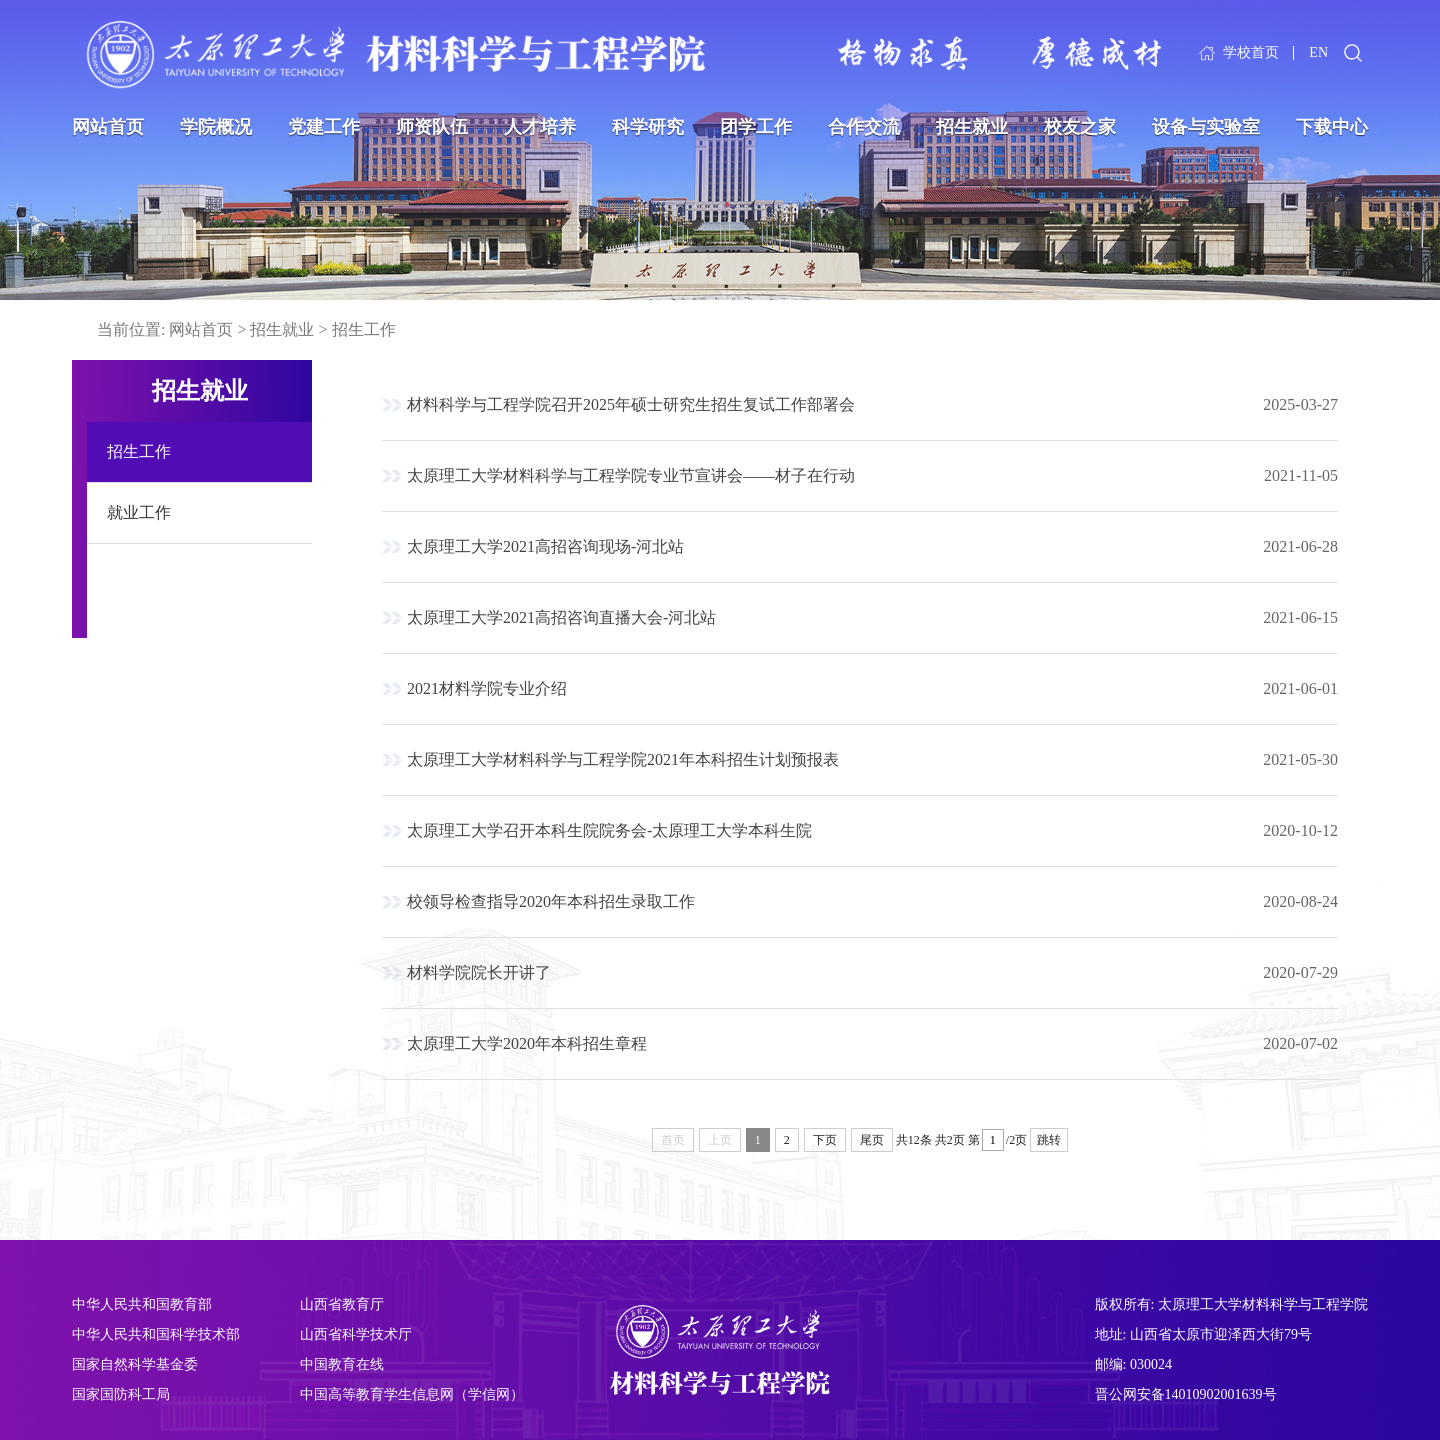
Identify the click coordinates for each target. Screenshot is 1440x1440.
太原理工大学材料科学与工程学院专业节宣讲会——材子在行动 (631, 475)
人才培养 (540, 127)
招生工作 (364, 329)
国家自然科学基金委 (135, 1364)
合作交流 (864, 127)
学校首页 (1251, 52)
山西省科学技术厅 (356, 1334)
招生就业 (972, 127)
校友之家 (1080, 127)
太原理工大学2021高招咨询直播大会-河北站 (561, 617)
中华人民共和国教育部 (142, 1304)
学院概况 (216, 127)
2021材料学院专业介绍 (487, 688)
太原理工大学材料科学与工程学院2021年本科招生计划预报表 (623, 759)
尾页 (872, 1140)
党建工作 (324, 127)
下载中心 (1332, 127)
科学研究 (648, 127)
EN (1318, 52)
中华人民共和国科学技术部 (156, 1334)
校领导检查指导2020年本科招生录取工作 (551, 901)
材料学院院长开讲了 (479, 972)
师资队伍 (432, 127)
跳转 (1049, 1140)
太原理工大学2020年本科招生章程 (527, 1043)
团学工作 (756, 127)
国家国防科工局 (121, 1394)
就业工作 (139, 512)
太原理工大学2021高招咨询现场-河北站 (545, 546)
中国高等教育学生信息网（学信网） (412, 1394)
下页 (825, 1140)
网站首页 (108, 127)
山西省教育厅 (342, 1304)
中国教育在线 (342, 1364)
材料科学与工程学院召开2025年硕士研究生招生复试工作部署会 (631, 404)
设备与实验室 (1206, 127)
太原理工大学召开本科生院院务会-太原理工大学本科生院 (609, 830)
